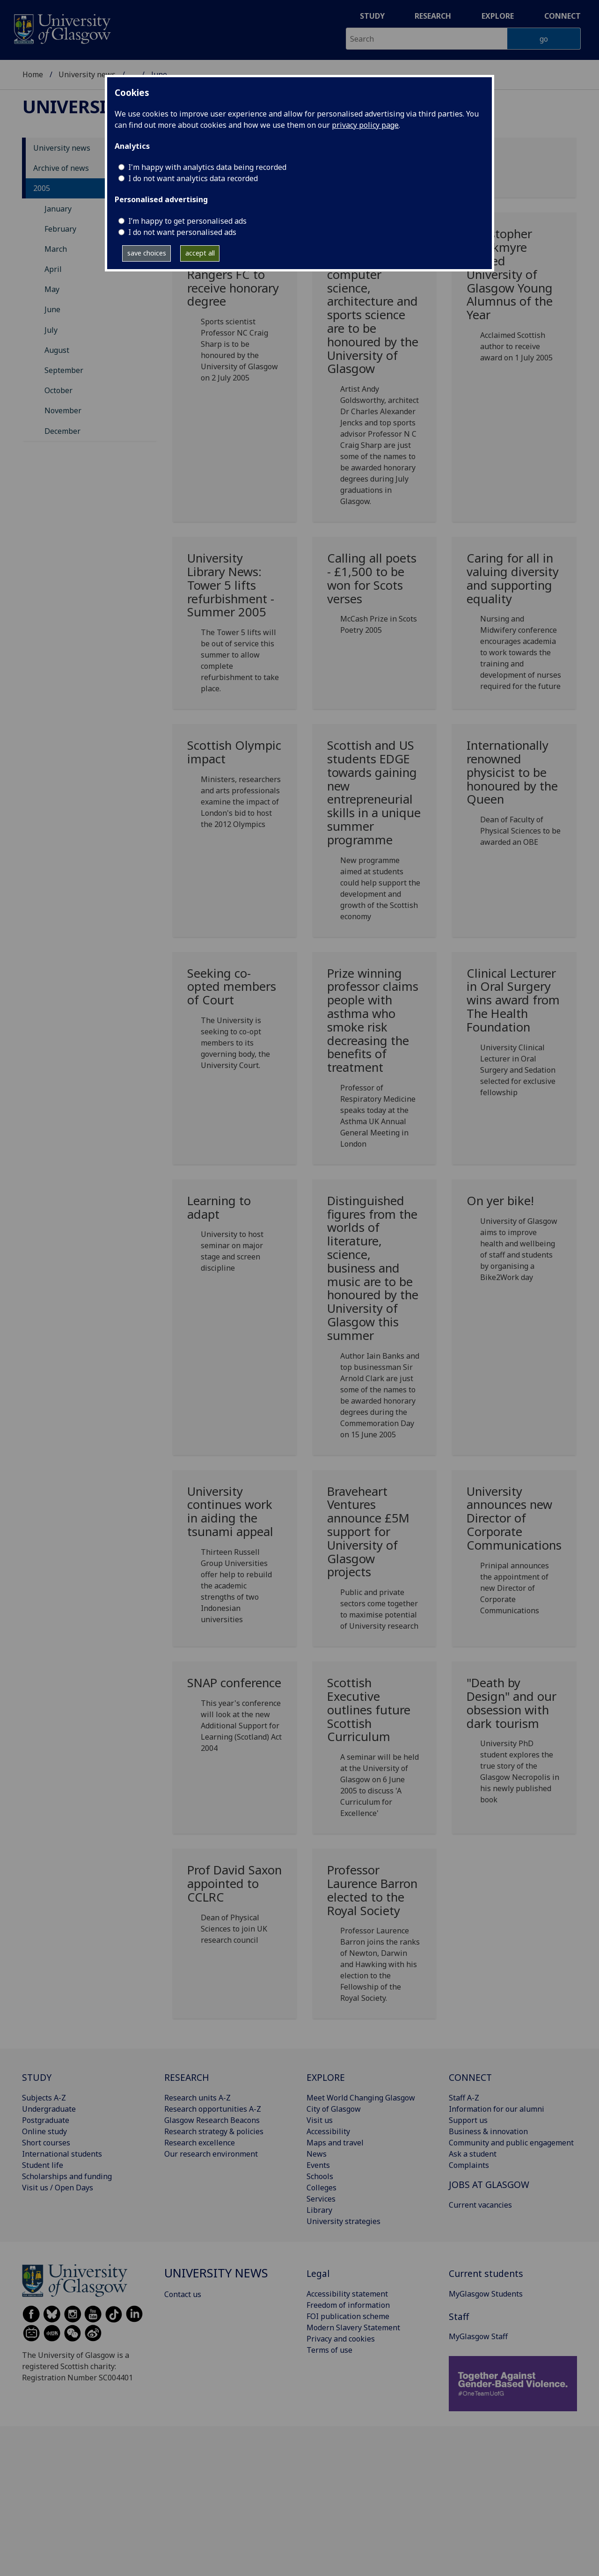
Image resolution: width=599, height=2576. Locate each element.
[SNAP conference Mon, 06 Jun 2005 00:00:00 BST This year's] (234, 1718)
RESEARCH (186, 2077)
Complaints (469, 2165)
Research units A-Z (197, 2098)
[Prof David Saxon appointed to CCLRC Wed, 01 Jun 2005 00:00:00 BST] (234, 1908)
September (63, 370)
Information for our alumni (496, 2109)
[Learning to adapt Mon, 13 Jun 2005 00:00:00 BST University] (234, 1237)
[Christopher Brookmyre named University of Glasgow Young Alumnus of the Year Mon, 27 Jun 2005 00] (514, 299)
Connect (562, 16)
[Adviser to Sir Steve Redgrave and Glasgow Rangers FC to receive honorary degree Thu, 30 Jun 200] (234, 309)
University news (87, 74)
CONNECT (470, 2077)
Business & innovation (488, 2131)
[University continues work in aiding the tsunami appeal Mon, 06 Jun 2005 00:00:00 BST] (234, 1558)
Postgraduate (45, 2120)
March (55, 249)
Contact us (182, 2294)
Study (372, 16)
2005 (41, 188)
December (62, 431)
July (51, 330)
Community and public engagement (511, 2142)
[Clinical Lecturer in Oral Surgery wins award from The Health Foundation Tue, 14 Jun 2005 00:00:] (514, 1036)
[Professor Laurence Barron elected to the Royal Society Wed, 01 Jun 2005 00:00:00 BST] (374, 1937)
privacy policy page (365, 125)
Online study (44, 2131)
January (58, 209)
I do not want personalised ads (182, 232)
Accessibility (328, 2131)
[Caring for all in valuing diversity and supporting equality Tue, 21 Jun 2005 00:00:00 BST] (514, 625)
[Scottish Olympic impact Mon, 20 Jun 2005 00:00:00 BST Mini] (234, 788)
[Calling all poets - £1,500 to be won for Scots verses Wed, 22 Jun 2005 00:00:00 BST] (374, 597)
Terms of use (329, 2350)
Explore (498, 16)
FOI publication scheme (348, 2316)
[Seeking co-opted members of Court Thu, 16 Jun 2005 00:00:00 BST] (234, 1022)
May (51, 289)
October (58, 390)
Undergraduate (49, 2109)
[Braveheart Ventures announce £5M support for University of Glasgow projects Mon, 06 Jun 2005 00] (374, 1562)
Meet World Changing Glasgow (361, 2098)
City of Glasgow (334, 2109)
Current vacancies (480, 2205)
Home (32, 74)
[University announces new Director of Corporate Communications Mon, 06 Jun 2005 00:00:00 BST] (514, 1554)
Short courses (46, 2142)
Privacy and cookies (341, 2339)
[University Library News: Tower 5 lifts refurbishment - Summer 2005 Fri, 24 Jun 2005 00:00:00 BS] (234, 627)
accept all (200, 253)
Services (321, 2199)
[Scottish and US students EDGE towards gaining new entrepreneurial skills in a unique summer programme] (374, 834)
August (56, 350)
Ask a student (473, 2154)
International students (62, 2154)
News (317, 2154)
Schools (320, 2176)
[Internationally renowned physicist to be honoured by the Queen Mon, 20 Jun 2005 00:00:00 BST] (514, 797)
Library (319, 2210)
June (52, 309)
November (62, 410)
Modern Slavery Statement (353, 2327)
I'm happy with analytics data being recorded (207, 167)
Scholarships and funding (67, 2176)
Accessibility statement (347, 2294)
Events (318, 2165)
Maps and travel (335, 2142)
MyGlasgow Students (486, 2294)
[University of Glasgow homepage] (61, 28)
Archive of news (61, 168)
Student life (42, 2165)
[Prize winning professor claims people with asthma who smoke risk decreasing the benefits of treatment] (374, 1062)
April (53, 269)
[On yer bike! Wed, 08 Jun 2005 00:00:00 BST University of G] (514, 1242)
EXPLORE (326, 2077)
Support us (468, 2120)
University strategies (343, 2221)
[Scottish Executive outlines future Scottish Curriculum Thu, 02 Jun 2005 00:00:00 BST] (374, 1751)
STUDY (36, 2077)
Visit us (320, 2120)
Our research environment (211, 2154)
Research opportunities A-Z (212, 2109)
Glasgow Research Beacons (212, 2120)
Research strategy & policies (213, 2131)
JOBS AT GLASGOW (489, 2184)
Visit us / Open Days (57, 2187)
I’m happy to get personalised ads (187, 221)
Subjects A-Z (44, 2098)
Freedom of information (348, 2305)
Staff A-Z (464, 2098)
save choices (146, 253)
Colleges (321, 2187)
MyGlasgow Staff (478, 2336)
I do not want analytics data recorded (193, 178)
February (60, 229)
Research (433, 16)
